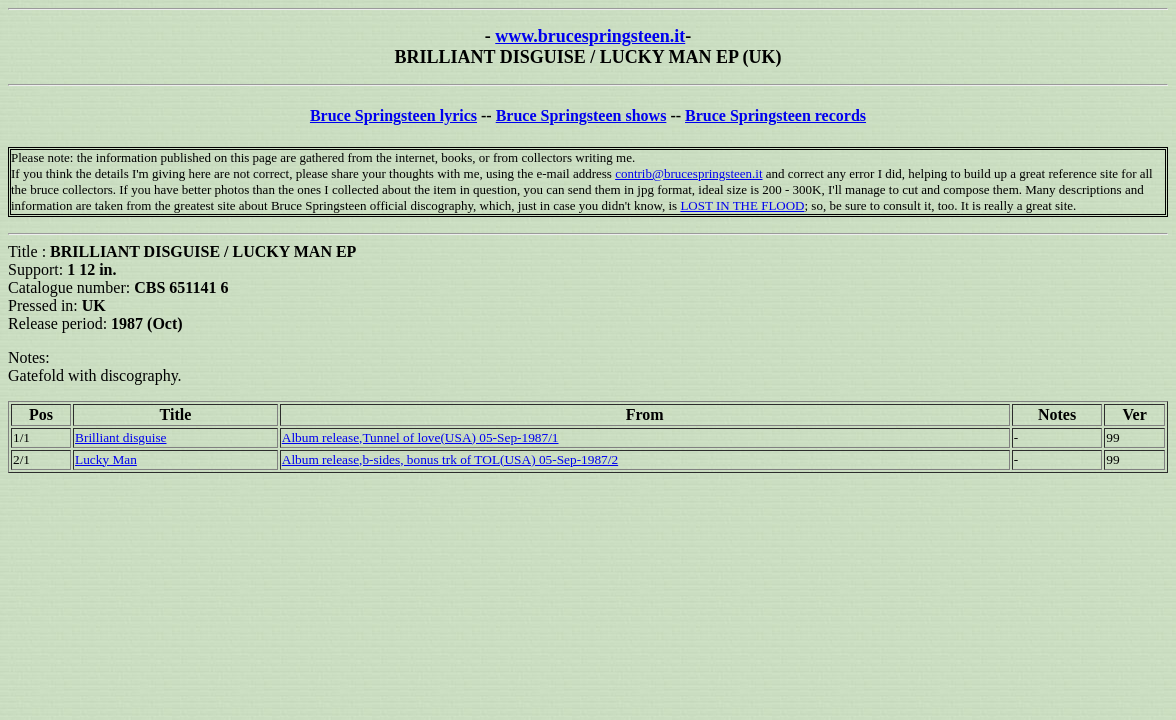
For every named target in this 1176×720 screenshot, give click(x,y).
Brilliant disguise (120, 437)
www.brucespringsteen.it (590, 36)
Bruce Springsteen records (775, 115)
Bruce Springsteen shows (581, 115)
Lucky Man (106, 459)
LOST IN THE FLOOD (742, 205)
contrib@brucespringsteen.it (688, 173)
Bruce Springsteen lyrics (393, 115)
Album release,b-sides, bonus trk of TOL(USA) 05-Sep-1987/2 (450, 459)
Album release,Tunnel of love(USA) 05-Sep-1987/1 (420, 437)
